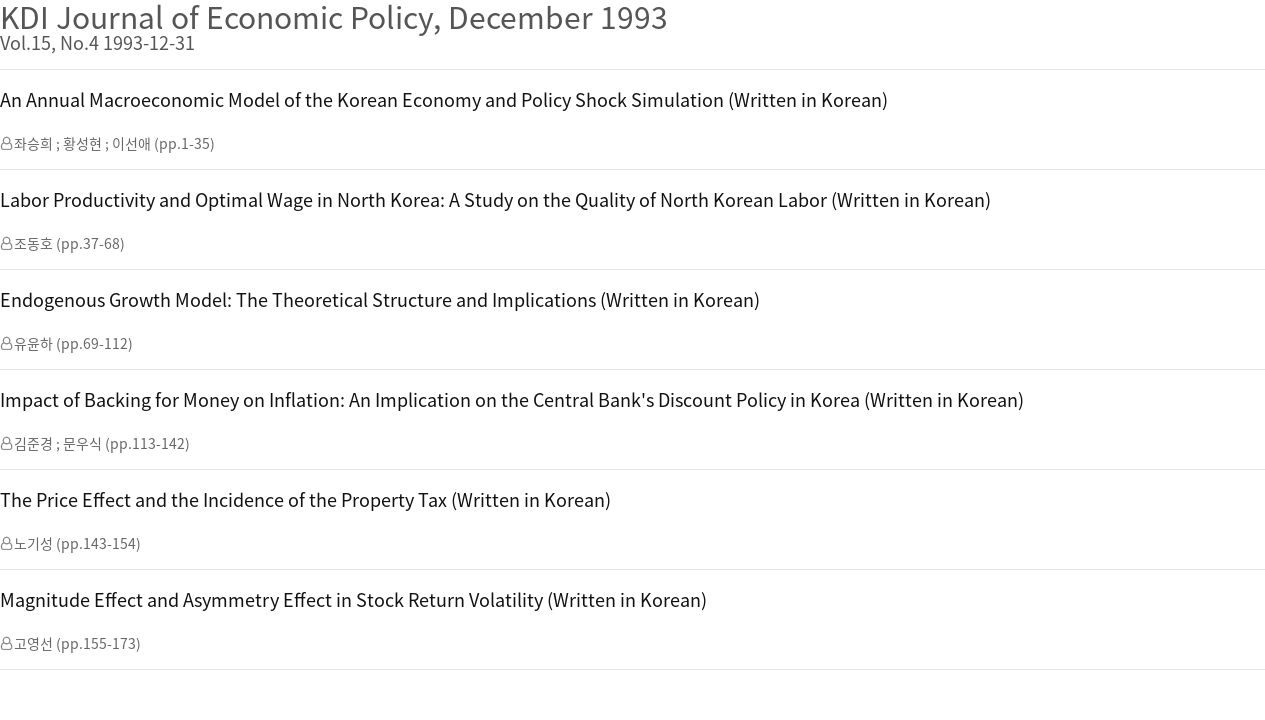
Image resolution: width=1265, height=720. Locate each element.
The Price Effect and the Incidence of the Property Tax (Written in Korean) (305, 499)
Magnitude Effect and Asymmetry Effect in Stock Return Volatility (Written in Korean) (353, 599)
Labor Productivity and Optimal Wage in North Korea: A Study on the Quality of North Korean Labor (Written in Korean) (495, 199)
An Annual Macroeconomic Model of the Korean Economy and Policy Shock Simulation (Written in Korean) (444, 99)
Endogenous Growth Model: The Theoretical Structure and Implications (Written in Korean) (380, 299)
